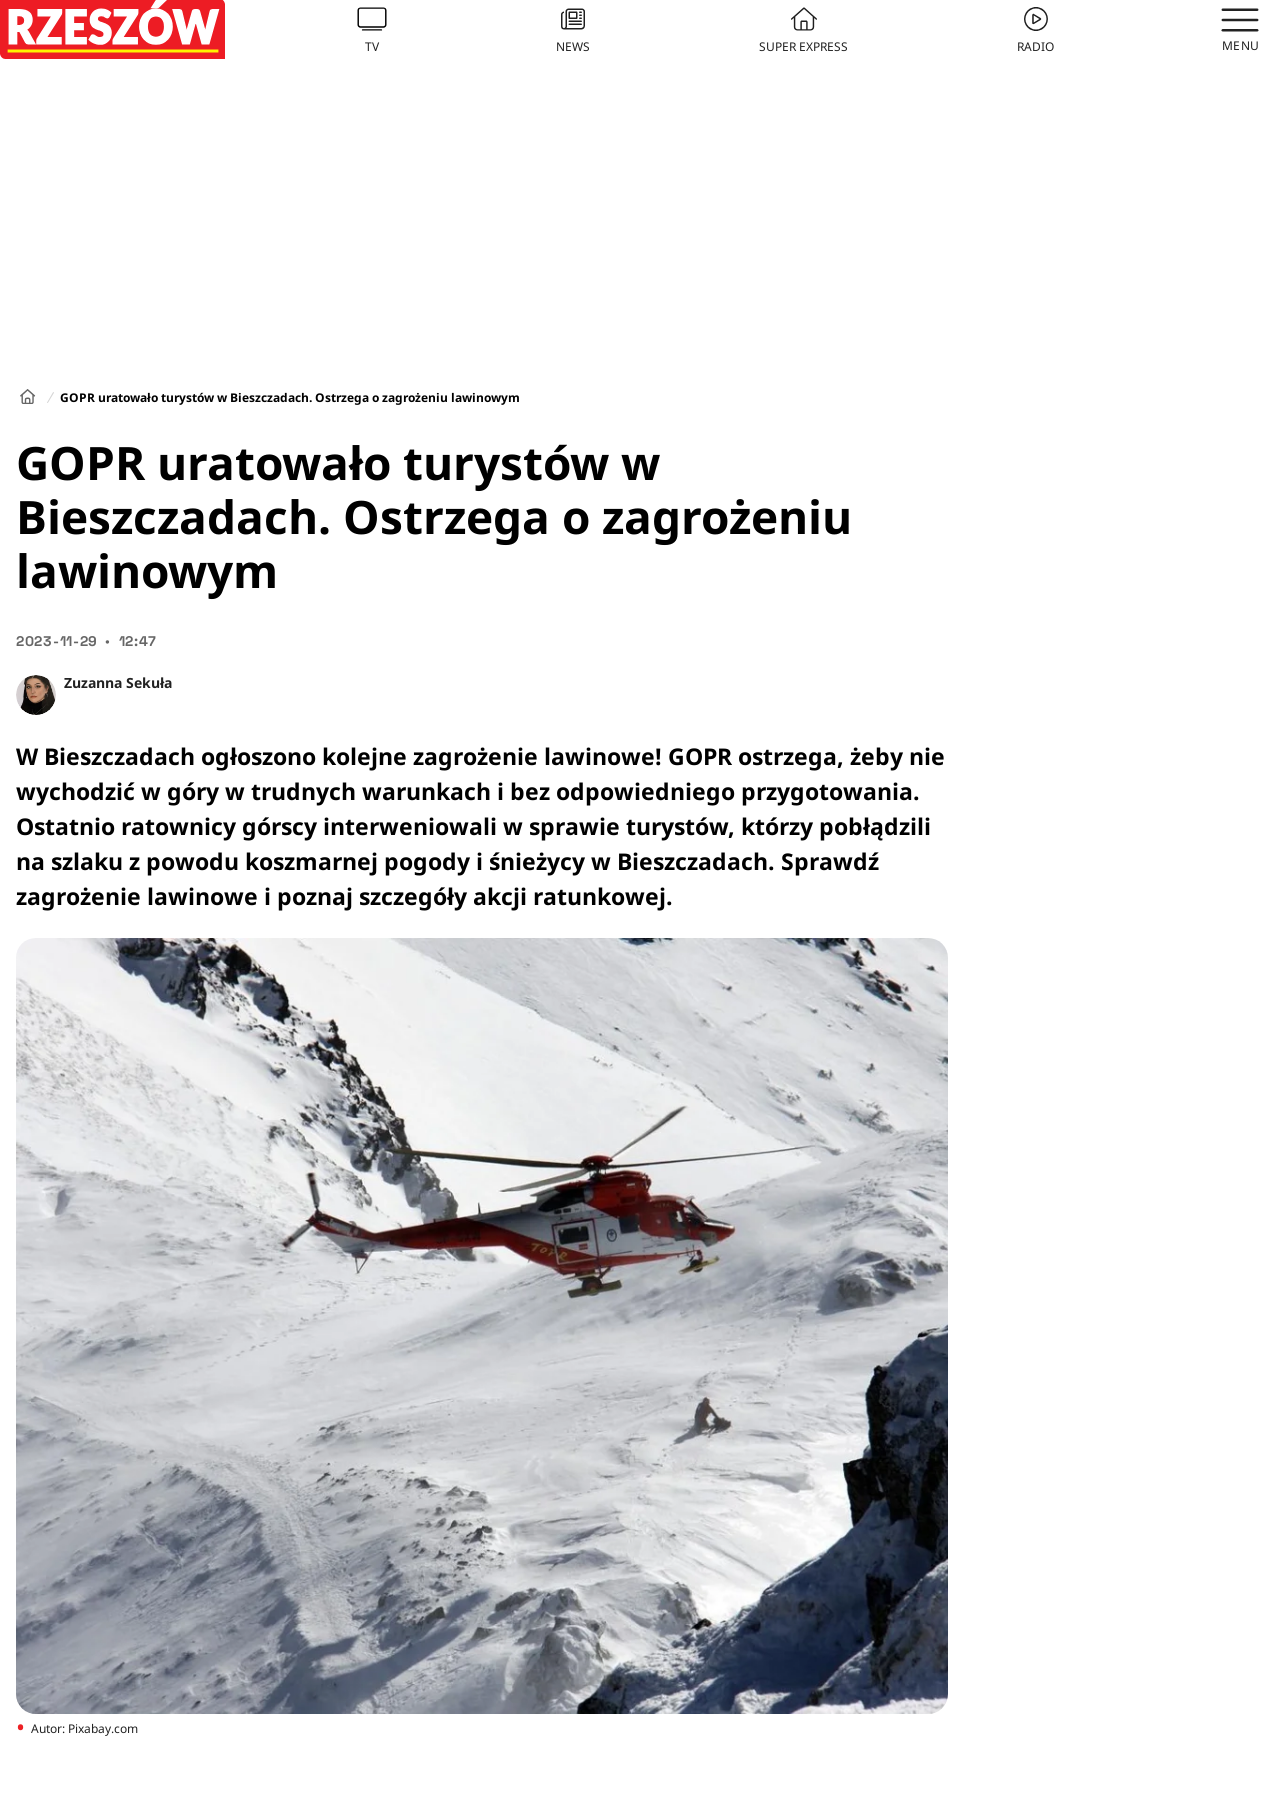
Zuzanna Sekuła (118, 682)
